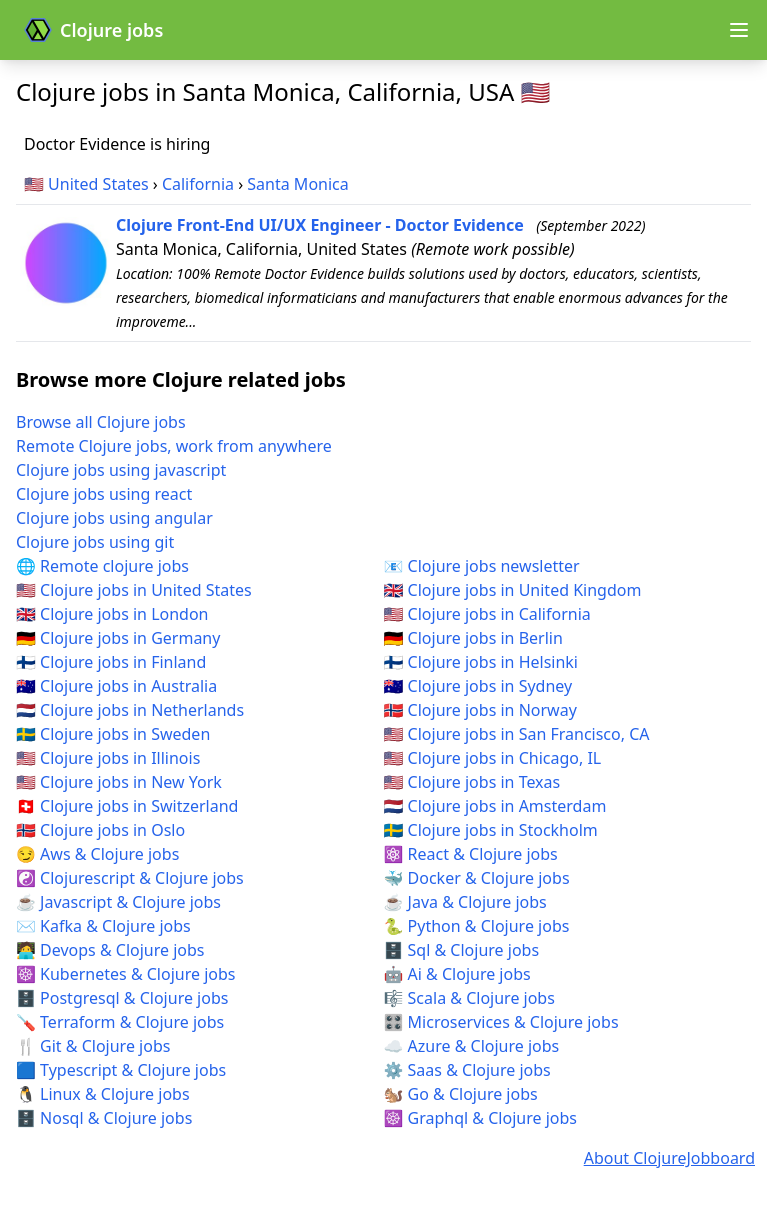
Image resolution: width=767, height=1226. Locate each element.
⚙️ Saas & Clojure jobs (467, 1070)
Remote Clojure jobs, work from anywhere (174, 446)
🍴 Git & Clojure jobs (93, 1046)
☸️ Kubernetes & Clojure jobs (125, 974)
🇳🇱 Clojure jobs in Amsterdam (495, 806)
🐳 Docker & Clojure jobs (477, 878)
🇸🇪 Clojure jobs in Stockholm (491, 830)
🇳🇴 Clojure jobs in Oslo (100, 830)
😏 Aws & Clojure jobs (97, 854)
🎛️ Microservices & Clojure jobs (501, 1022)
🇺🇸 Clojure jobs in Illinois (108, 758)
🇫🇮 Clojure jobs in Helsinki (481, 662)
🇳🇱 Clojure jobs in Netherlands (130, 710)
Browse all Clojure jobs (101, 422)
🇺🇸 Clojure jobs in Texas (472, 782)
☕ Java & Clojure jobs (465, 902)
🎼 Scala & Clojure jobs (469, 998)
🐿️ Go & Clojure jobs (461, 1094)
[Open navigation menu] (739, 30)
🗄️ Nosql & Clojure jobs (104, 1118)
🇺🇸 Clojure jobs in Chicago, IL (493, 758)
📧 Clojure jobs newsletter (482, 566)
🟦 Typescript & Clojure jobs (121, 1070)
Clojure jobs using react (104, 494)
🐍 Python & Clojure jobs (477, 926)
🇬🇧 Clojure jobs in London (112, 614)
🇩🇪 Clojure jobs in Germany (118, 638)
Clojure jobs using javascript (121, 470)
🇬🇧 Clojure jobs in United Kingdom (513, 590)
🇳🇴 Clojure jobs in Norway (480, 710)
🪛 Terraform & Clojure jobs (120, 1022)
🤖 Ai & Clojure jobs (457, 974)
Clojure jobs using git (95, 542)
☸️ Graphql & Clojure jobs (480, 1118)
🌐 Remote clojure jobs (102, 566)
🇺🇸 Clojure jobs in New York (119, 782)
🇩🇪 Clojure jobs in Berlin (473, 638)
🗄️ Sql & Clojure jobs (462, 950)
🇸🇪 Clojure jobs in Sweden (113, 734)
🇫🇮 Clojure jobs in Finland (111, 662)
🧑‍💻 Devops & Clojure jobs (110, 950)
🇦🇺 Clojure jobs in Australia (116, 686)
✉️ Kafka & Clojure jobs (103, 926)
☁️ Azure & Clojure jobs (472, 1046)
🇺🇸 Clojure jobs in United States (134, 590)
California (198, 184)
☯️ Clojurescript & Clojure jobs (130, 878)
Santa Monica (297, 184)
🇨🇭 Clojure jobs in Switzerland (127, 806)
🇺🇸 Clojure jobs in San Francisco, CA (517, 734)
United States (98, 184)
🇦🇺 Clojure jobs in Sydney (478, 686)
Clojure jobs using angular (114, 518)
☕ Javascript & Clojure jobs (118, 902)
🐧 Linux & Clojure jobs (103, 1094)
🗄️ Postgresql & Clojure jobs (122, 998)
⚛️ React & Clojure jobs (471, 854)
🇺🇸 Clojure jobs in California (487, 614)
